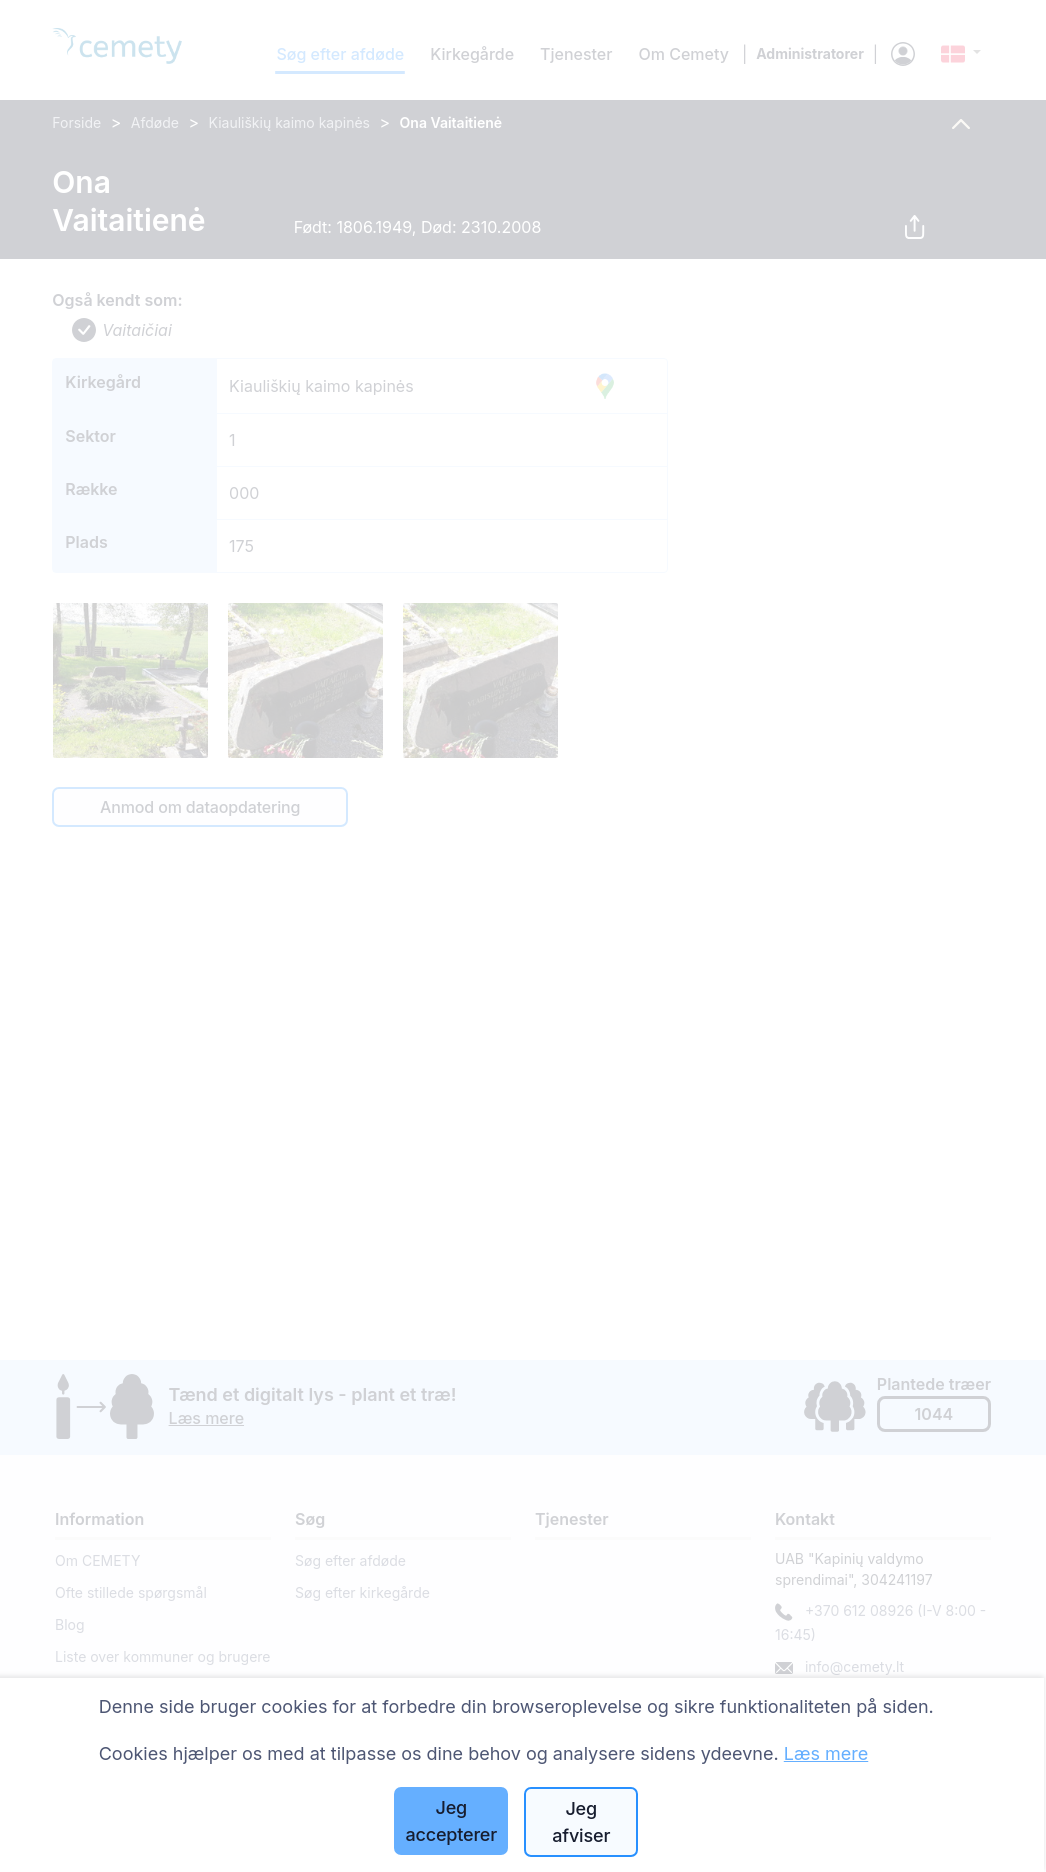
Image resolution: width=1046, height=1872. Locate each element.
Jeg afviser (581, 1822)
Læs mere (826, 1753)
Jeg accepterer (451, 1821)
